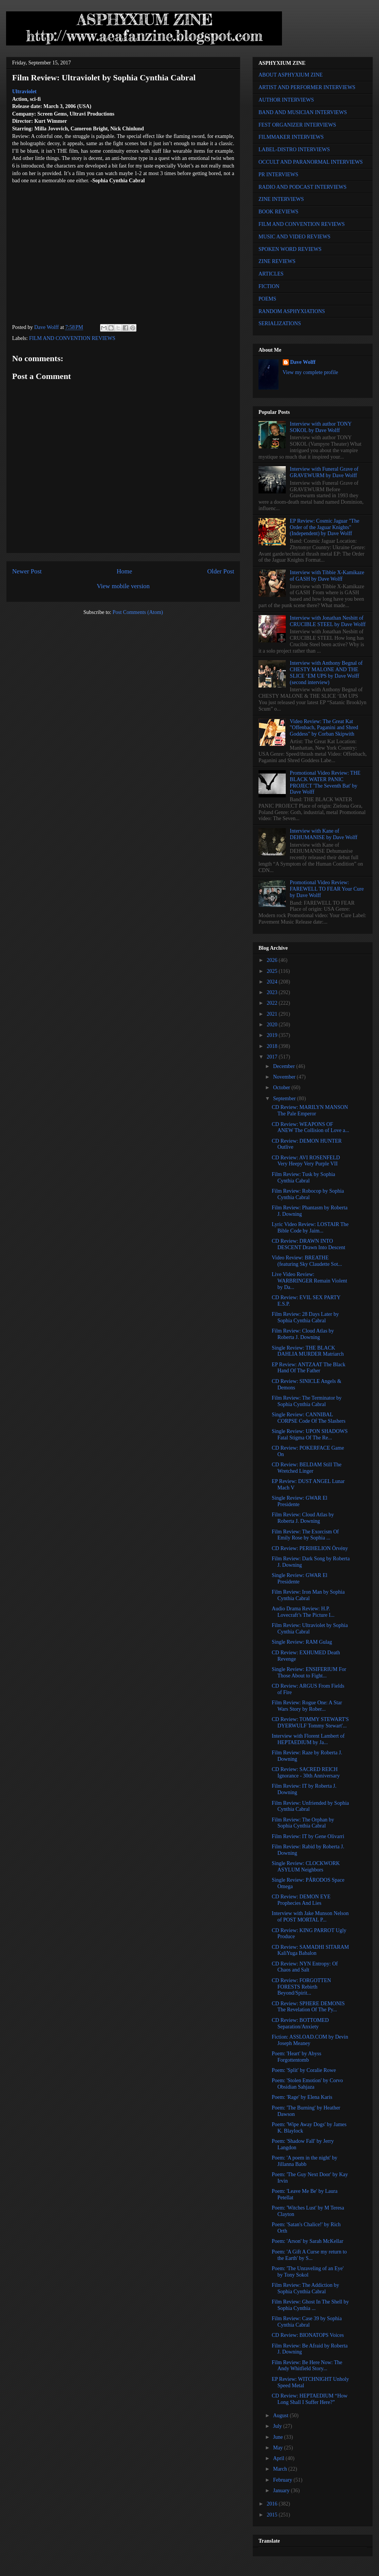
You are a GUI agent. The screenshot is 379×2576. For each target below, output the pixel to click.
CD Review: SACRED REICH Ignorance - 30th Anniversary (306, 1772)
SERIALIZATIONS (279, 323)
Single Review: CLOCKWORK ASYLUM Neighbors (306, 1866)
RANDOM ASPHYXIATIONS (291, 311)
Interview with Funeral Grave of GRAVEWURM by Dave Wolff (324, 472)
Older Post (220, 571)
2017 (273, 1057)
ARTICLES (270, 274)
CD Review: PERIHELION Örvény (310, 1548)
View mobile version (123, 586)
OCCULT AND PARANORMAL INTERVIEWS (310, 162)
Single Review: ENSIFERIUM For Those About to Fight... (309, 1672)
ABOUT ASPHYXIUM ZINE (290, 75)
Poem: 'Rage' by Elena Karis (302, 2097)
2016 (273, 2504)
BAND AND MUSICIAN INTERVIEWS (302, 112)
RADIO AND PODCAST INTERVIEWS (302, 187)
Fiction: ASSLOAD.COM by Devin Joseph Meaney (310, 2040)
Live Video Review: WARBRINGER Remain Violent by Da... (309, 1281)
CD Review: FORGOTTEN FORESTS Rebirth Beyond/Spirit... (301, 1987)
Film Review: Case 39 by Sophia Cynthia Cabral (307, 2322)
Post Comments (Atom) (138, 612)
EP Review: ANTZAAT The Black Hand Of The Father (308, 1368)
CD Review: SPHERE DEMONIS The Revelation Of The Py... (308, 2007)
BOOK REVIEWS (278, 212)
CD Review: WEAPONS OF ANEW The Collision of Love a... (310, 1127)
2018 (273, 1046)
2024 (273, 982)
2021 (273, 1014)
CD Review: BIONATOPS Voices (308, 2335)
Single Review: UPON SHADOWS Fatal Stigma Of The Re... (310, 1434)
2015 (273, 2515)
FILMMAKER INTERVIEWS (291, 137)
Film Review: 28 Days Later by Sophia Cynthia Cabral (305, 1317)
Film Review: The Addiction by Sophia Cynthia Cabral (305, 2288)
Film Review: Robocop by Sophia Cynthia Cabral (308, 1194)
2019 (273, 1035)
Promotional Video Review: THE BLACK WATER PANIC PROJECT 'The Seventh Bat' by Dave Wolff (325, 782)
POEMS (267, 299)
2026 (273, 960)
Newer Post (27, 571)
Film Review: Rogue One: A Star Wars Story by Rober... (307, 1706)
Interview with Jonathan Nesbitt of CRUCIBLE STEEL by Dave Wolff (328, 621)
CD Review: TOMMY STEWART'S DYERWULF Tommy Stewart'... (310, 1722)
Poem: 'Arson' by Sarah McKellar (307, 2241)
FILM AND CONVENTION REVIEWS (72, 338)
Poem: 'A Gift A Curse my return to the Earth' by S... (309, 2255)
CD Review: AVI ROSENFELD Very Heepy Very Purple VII (306, 1161)
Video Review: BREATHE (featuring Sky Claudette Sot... (307, 1261)
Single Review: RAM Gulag (302, 1642)
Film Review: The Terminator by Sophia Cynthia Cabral (306, 1401)
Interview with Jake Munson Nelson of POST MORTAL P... (310, 1916)
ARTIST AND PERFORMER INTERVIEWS (307, 87)
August (281, 2415)
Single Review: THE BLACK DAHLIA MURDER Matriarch (308, 1351)
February (283, 2480)
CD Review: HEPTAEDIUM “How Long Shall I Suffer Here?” (310, 2399)
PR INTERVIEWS (278, 174)
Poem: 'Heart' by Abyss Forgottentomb (296, 2057)
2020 (273, 1024)
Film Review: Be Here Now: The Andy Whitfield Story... (307, 2366)
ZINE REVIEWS (277, 261)
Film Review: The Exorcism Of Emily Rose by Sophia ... (305, 1535)
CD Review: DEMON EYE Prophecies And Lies (301, 1900)
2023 (273, 992)
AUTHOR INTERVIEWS (286, 100)
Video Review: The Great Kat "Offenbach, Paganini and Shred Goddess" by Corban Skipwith (324, 728)
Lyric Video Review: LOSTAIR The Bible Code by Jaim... (310, 1227)
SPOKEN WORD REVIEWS (289, 249)
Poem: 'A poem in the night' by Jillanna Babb (304, 2161)
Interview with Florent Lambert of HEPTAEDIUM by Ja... (308, 1739)
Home (124, 571)
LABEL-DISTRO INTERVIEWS (294, 149)
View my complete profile (310, 372)
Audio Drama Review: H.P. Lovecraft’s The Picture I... (303, 1612)
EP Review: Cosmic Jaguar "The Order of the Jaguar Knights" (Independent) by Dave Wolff (324, 527)
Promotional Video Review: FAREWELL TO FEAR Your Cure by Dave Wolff (327, 889)
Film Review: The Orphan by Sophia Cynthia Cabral (303, 1823)
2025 (273, 971)
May (278, 2448)
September (285, 1098)
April (279, 2458)
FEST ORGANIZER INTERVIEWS (297, 125)
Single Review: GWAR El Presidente (299, 1501)
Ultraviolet (24, 91)
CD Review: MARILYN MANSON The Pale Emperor (310, 1110)
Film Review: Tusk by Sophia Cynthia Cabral (303, 1177)
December (284, 1066)
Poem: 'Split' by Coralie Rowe (304, 2070)
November (285, 1077)
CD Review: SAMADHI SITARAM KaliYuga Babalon (310, 1950)
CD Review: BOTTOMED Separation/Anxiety (300, 2023)
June (278, 2437)
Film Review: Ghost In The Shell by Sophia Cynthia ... (310, 2305)
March (280, 2469)
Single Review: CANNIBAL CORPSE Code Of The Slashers (308, 1418)
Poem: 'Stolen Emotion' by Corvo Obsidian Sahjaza (307, 2084)
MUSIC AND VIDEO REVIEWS (294, 237)
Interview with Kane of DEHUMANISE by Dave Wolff (323, 834)
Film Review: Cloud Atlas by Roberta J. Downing (303, 1334)
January (282, 2490)
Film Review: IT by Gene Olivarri (308, 1836)
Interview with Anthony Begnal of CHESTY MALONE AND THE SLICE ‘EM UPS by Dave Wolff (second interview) (326, 672)
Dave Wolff (303, 362)
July (278, 2426)
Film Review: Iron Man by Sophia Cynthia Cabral (308, 1595)
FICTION (268, 286)
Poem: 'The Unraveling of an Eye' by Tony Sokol (308, 2272)
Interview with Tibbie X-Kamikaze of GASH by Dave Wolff (327, 576)
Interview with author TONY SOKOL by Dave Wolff (321, 427)
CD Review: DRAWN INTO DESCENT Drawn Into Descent (308, 1244)
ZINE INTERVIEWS (281, 199)
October (282, 1087)
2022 (273, 1003)
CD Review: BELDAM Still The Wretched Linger (306, 1468)
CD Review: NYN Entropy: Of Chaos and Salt (305, 1967)
